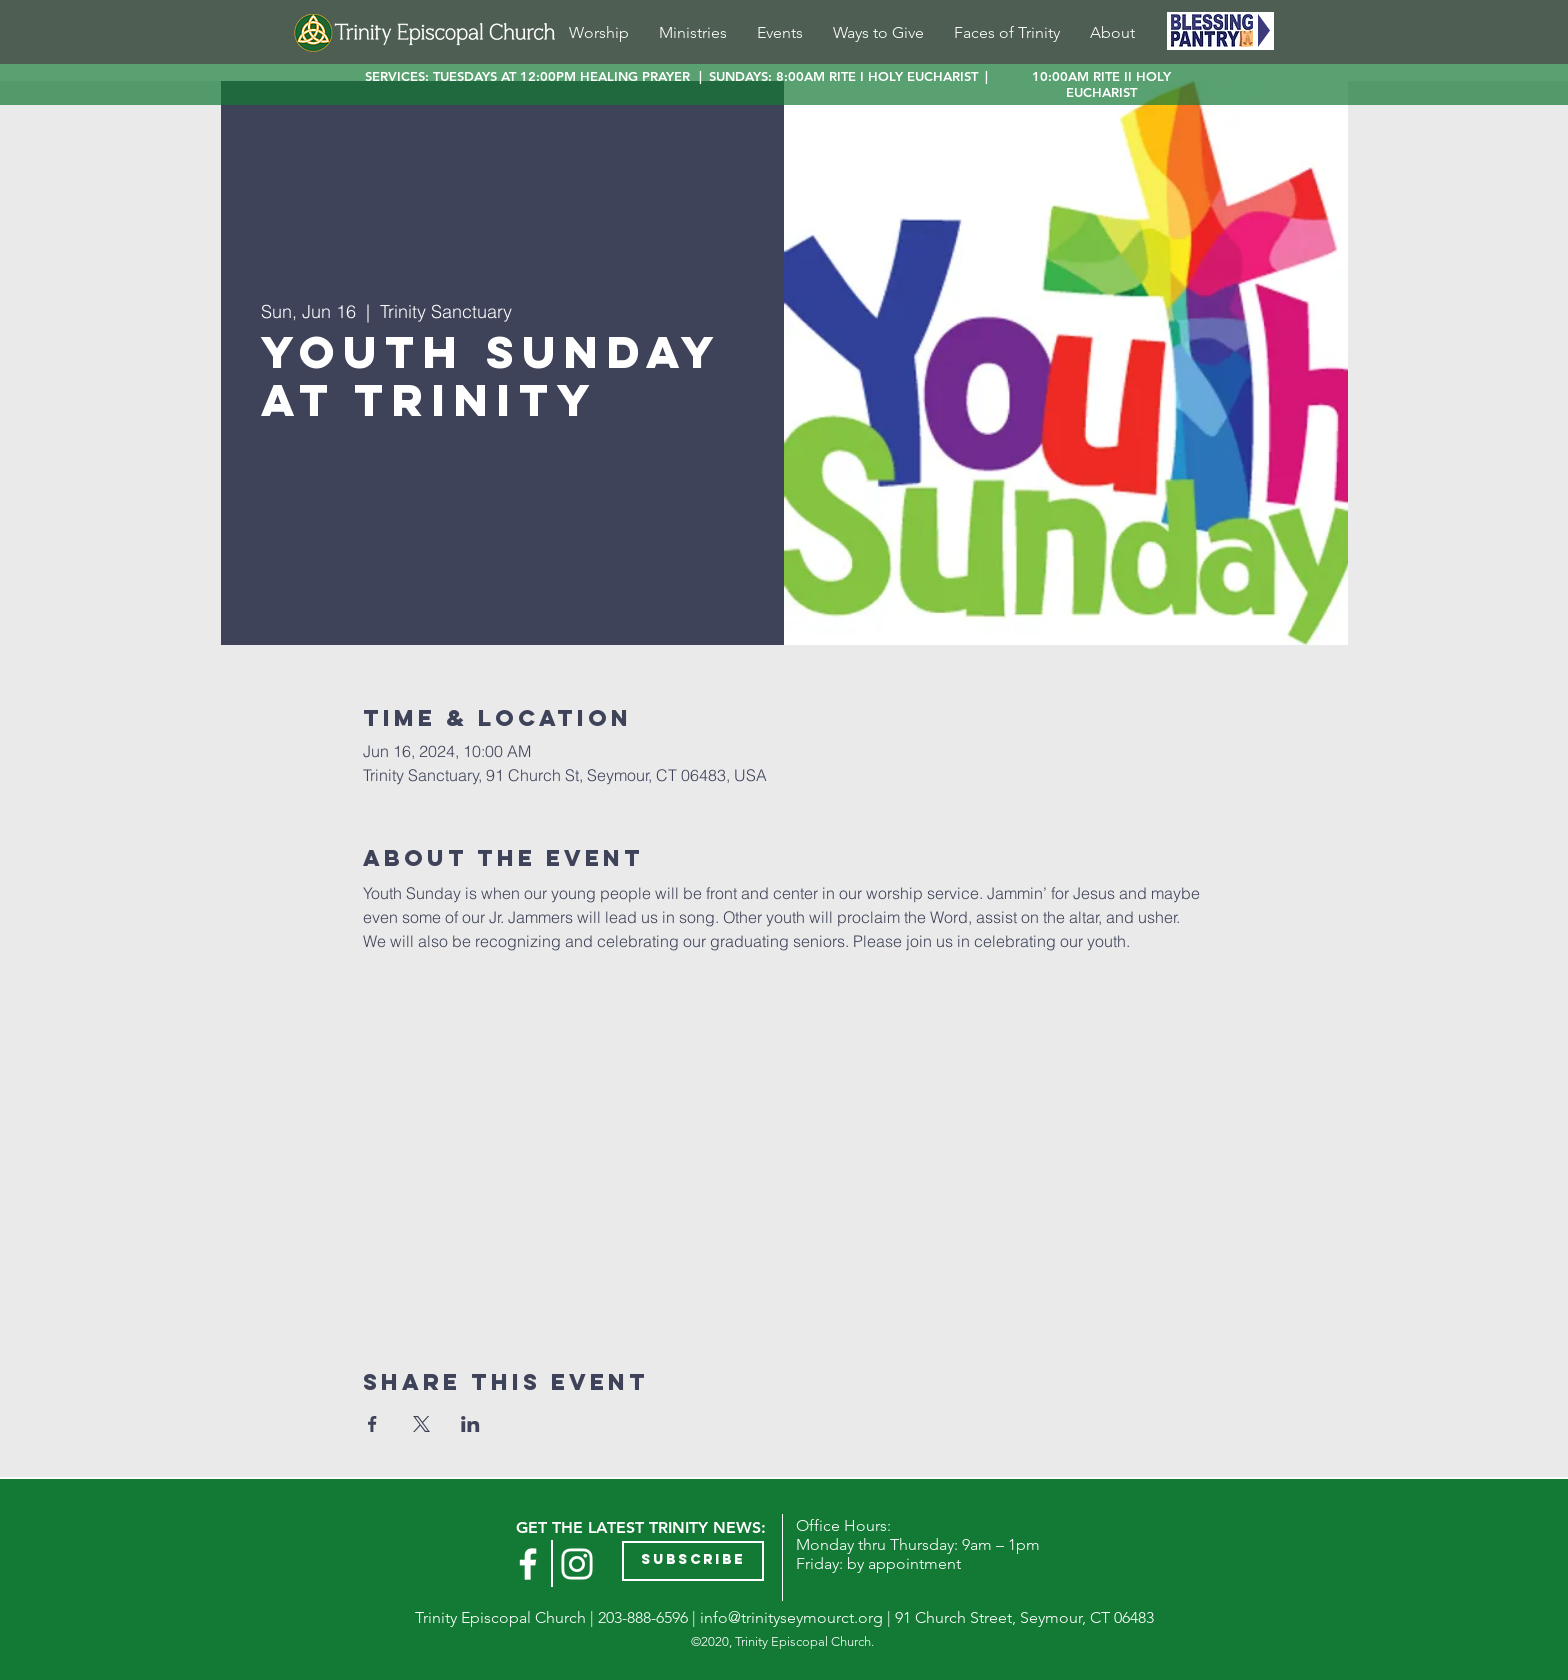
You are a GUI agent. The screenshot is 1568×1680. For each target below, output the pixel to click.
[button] (693, 1561)
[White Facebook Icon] (528, 1564)
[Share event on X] (421, 1424)
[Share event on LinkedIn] (470, 1424)
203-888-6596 (643, 1617)
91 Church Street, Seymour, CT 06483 (1024, 1617)
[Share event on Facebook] (372, 1424)
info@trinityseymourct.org (791, 1617)
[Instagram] (577, 1564)
